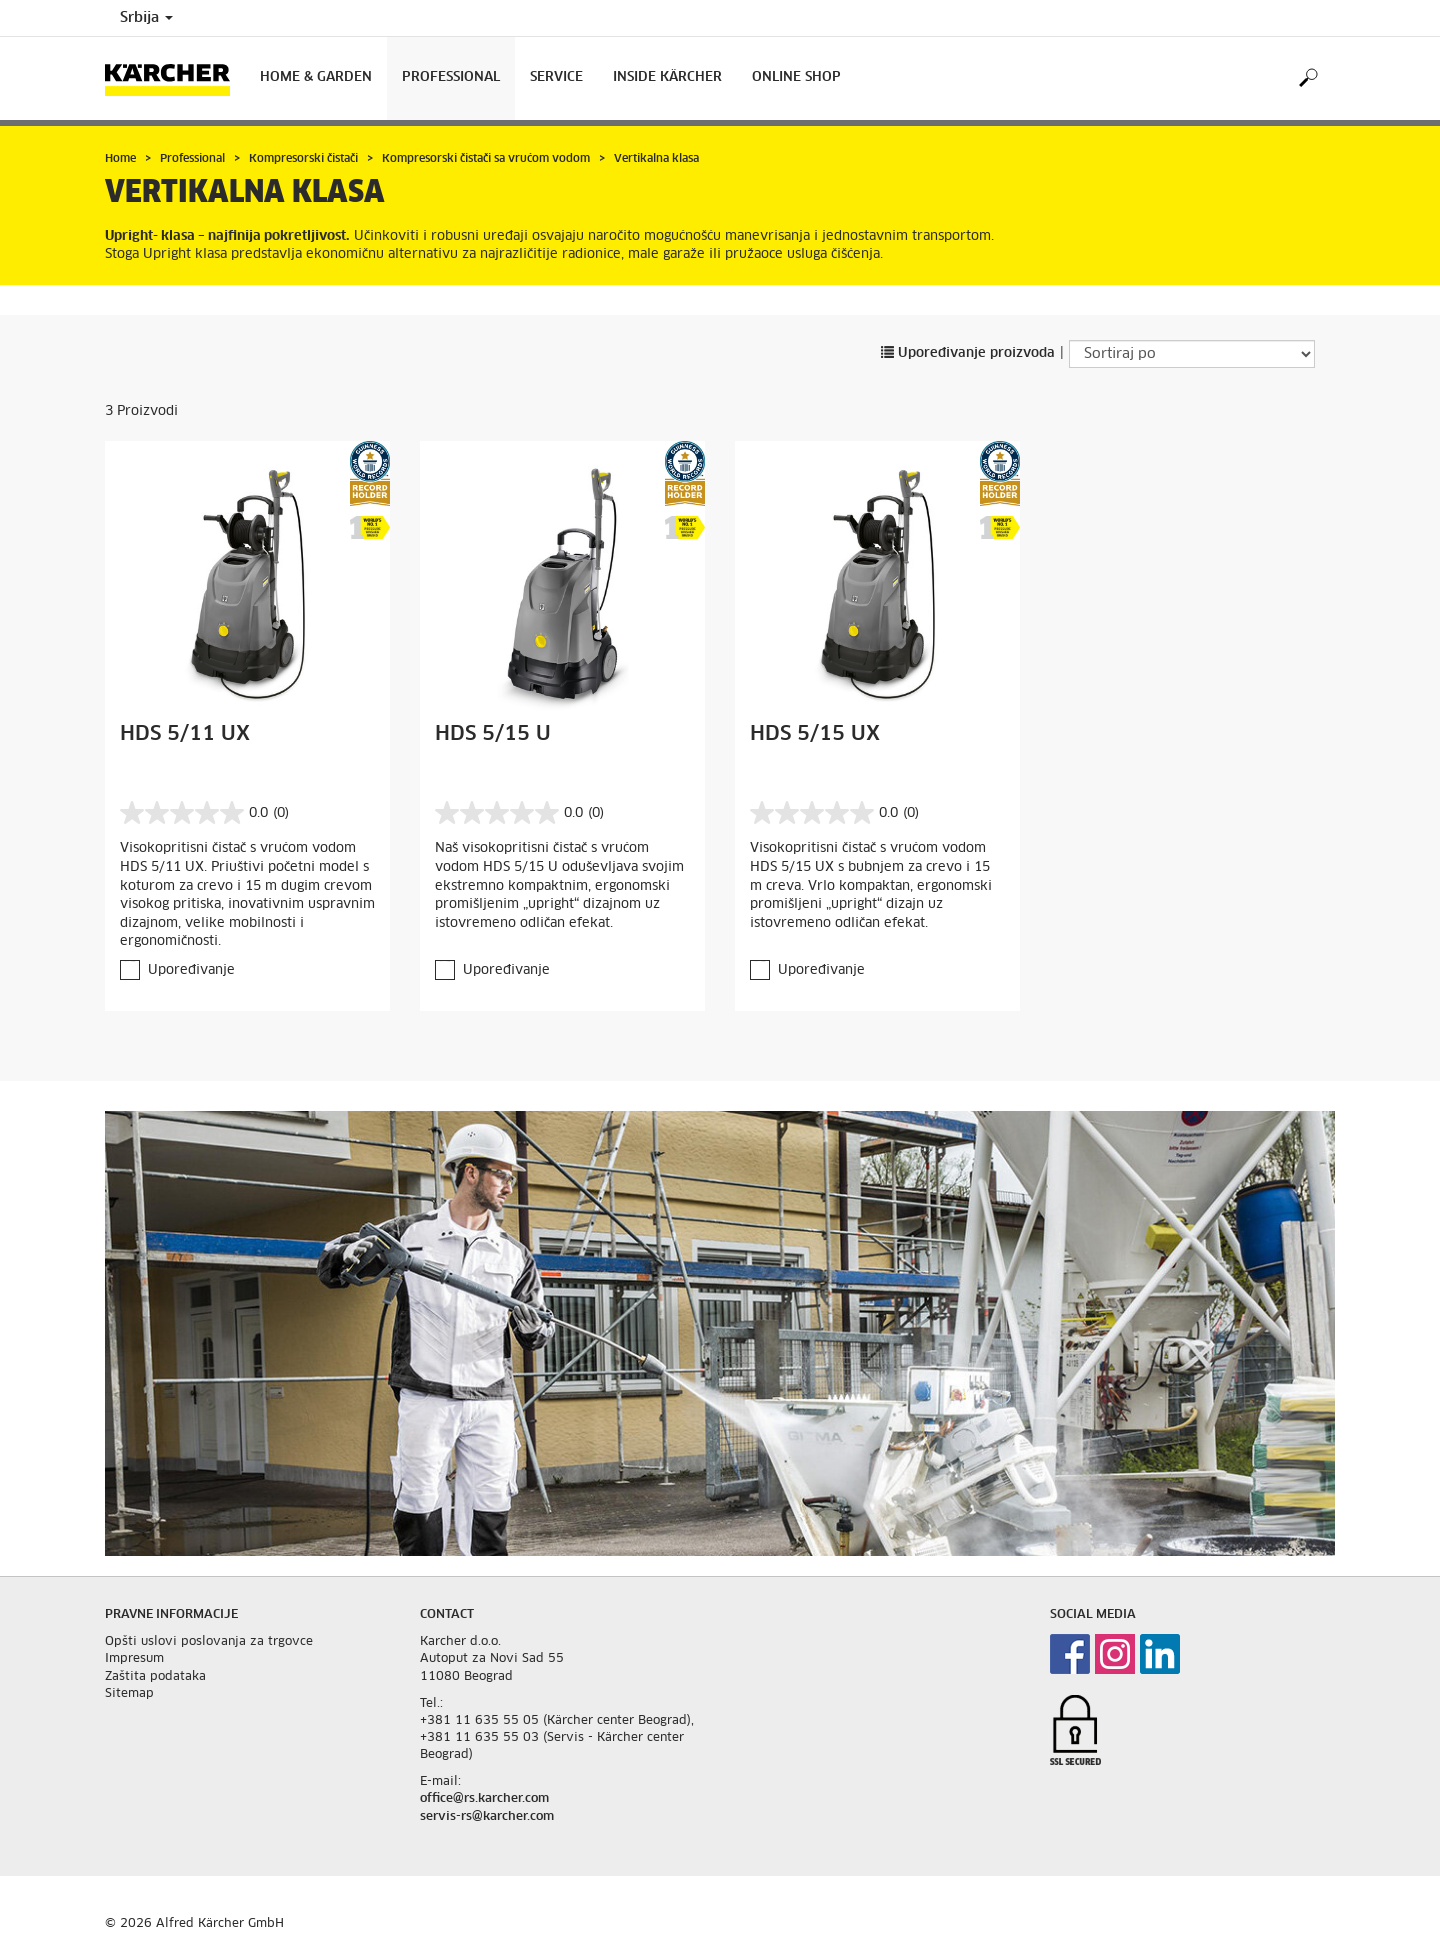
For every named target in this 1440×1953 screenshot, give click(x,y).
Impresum (134, 1659)
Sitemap (129, 1694)
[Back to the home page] (175, 78)
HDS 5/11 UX (185, 734)
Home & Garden (316, 77)
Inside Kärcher (667, 77)
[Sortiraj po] (1192, 354)
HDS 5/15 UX (815, 734)
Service (556, 77)
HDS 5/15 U (493, 734)
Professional (451, 77)
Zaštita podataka (155, 1677)
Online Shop (796, 77)
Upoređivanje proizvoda (968, 353)
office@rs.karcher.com (484, 1799)
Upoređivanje (191, 970)
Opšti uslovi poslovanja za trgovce (209, 1642)
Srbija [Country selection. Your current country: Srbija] (146, 18)
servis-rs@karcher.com (487, 1817)
